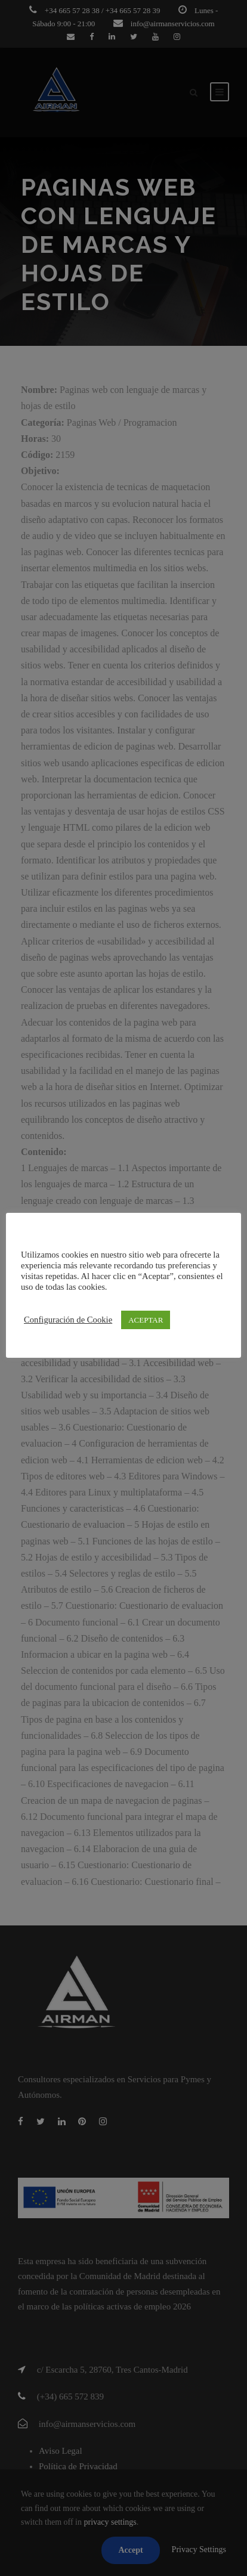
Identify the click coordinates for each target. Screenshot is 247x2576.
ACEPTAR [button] (145, 1319)
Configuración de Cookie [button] (68, 1319)
